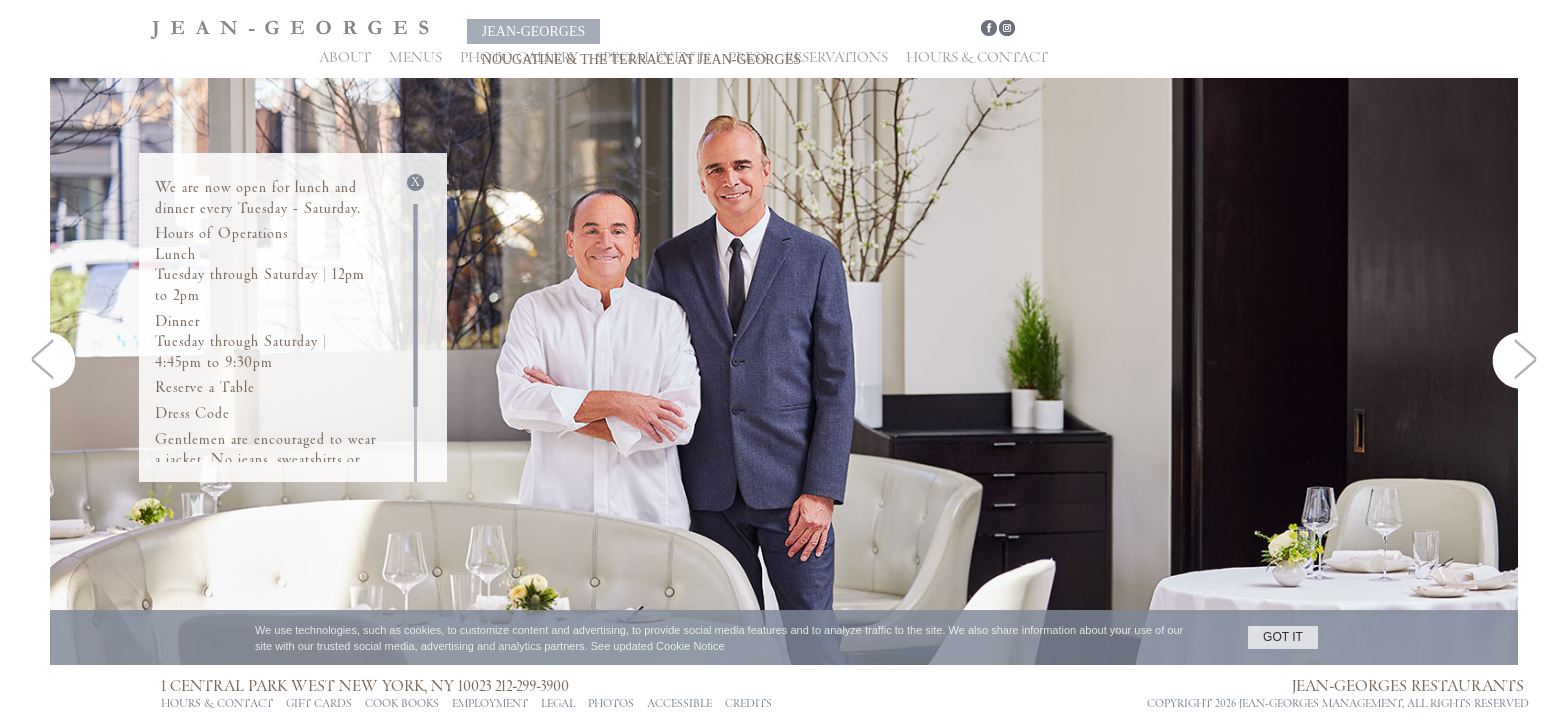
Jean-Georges (538, 31)
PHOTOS (611, 704)
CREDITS (748, 704)
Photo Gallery (519, 57)
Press (747, 57)
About (345, 57)
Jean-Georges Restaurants (1388, 686)
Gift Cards (319, 704)
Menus (415, 57)
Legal (558, 704)
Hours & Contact (977, 57)
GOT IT (1283, 637)
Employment (490, 704)
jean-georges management (1296, 704)
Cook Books (402, 704)
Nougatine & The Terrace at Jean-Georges (819, 31)
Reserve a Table (205, 387)
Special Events (653, 57)
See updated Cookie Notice (658, 646)
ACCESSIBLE (679, 704)
